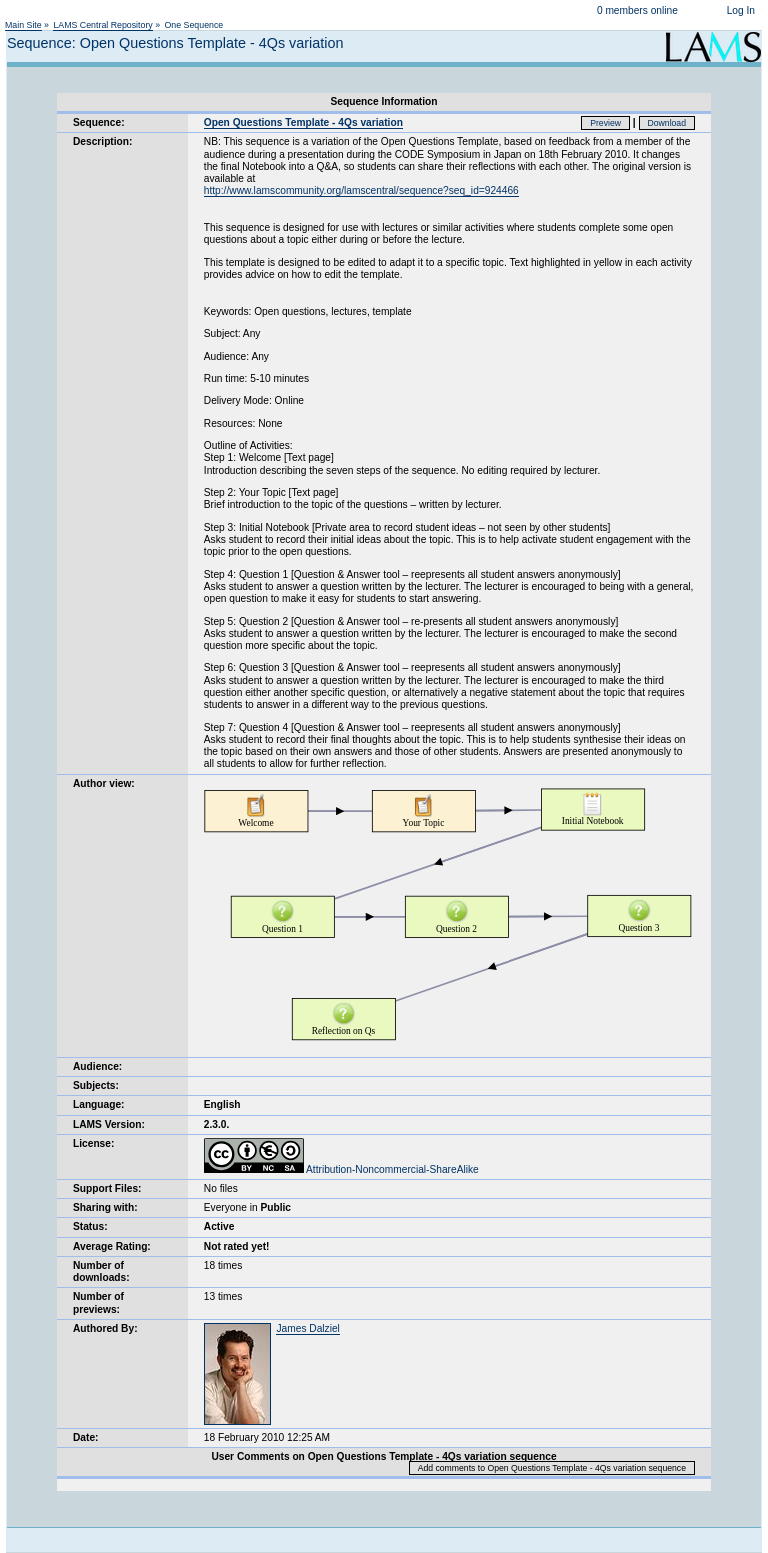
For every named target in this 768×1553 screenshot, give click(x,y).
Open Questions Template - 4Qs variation (303, 122)
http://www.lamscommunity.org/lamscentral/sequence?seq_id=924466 (361, 190)
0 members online (637, 10)
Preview (605, 123)
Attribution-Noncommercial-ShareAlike (341, 1169)
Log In (741, 10)
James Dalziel (307, 1328)
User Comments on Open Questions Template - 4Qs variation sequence (383, 1456)
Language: (99, 1104)
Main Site (23, 25)
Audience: (97, 1066)
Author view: (104, 783)
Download (667, 123)
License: (93, 1143)
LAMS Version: (109, 1124)
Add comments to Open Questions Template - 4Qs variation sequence (552, 1468)
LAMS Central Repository (102, 25)
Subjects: (96, 1085)
